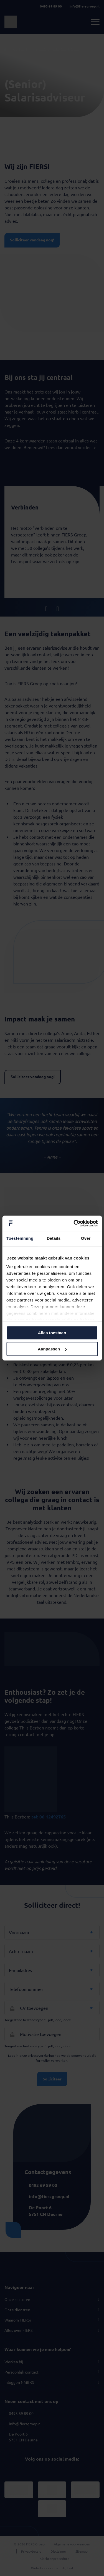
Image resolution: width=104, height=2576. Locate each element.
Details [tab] (53, 1238)
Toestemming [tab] (20, 1238)
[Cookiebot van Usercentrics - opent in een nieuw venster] (74, 1223)
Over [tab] (86, 1238)
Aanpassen (52, 1349)
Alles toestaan (52, 1332)
